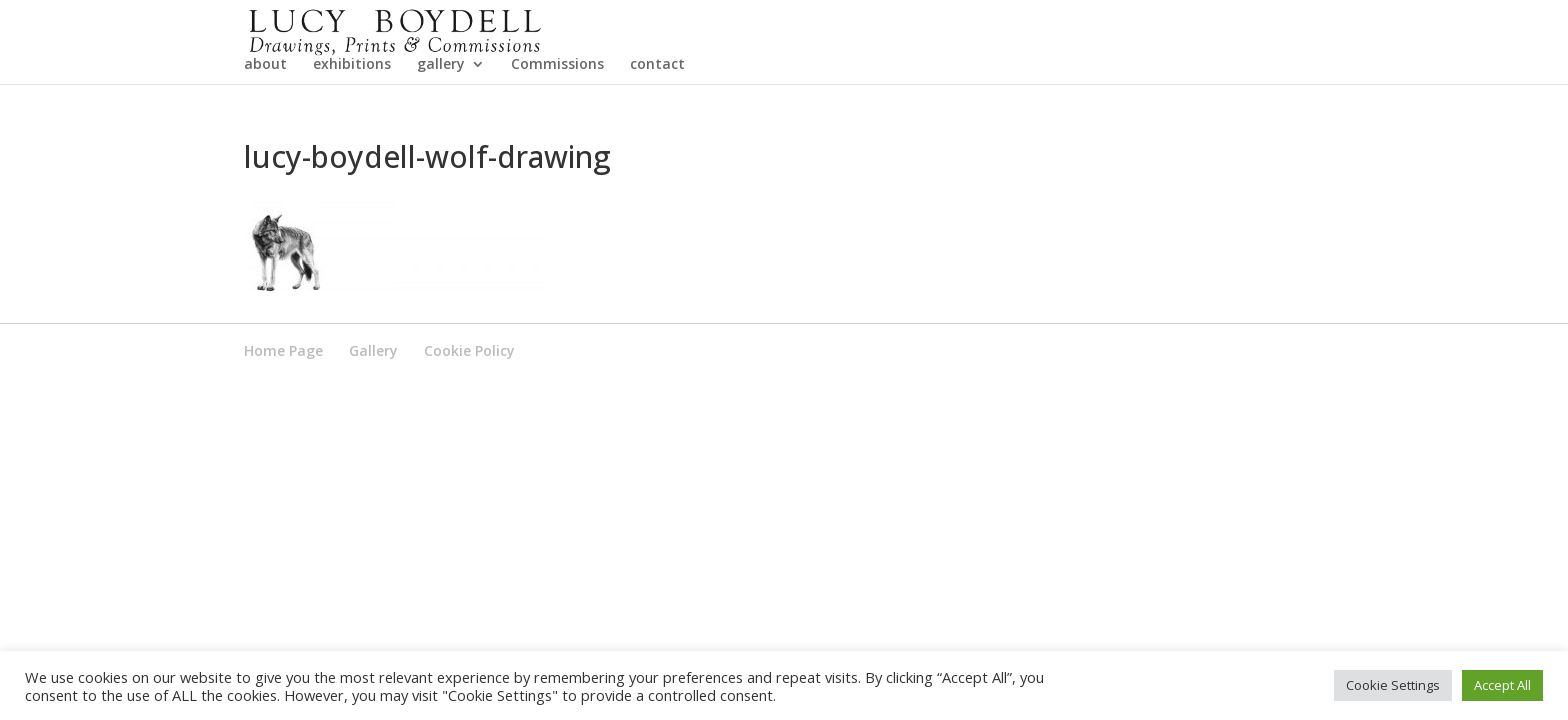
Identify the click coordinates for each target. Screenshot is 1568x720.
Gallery (373, 408)
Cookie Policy (469, 408)
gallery (441, 123)
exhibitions (352, 123)
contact (657, 123)
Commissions (557, 123)
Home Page (283, 408)
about (265, 123)
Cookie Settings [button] (1393, 685)
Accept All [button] (1502, 685)
